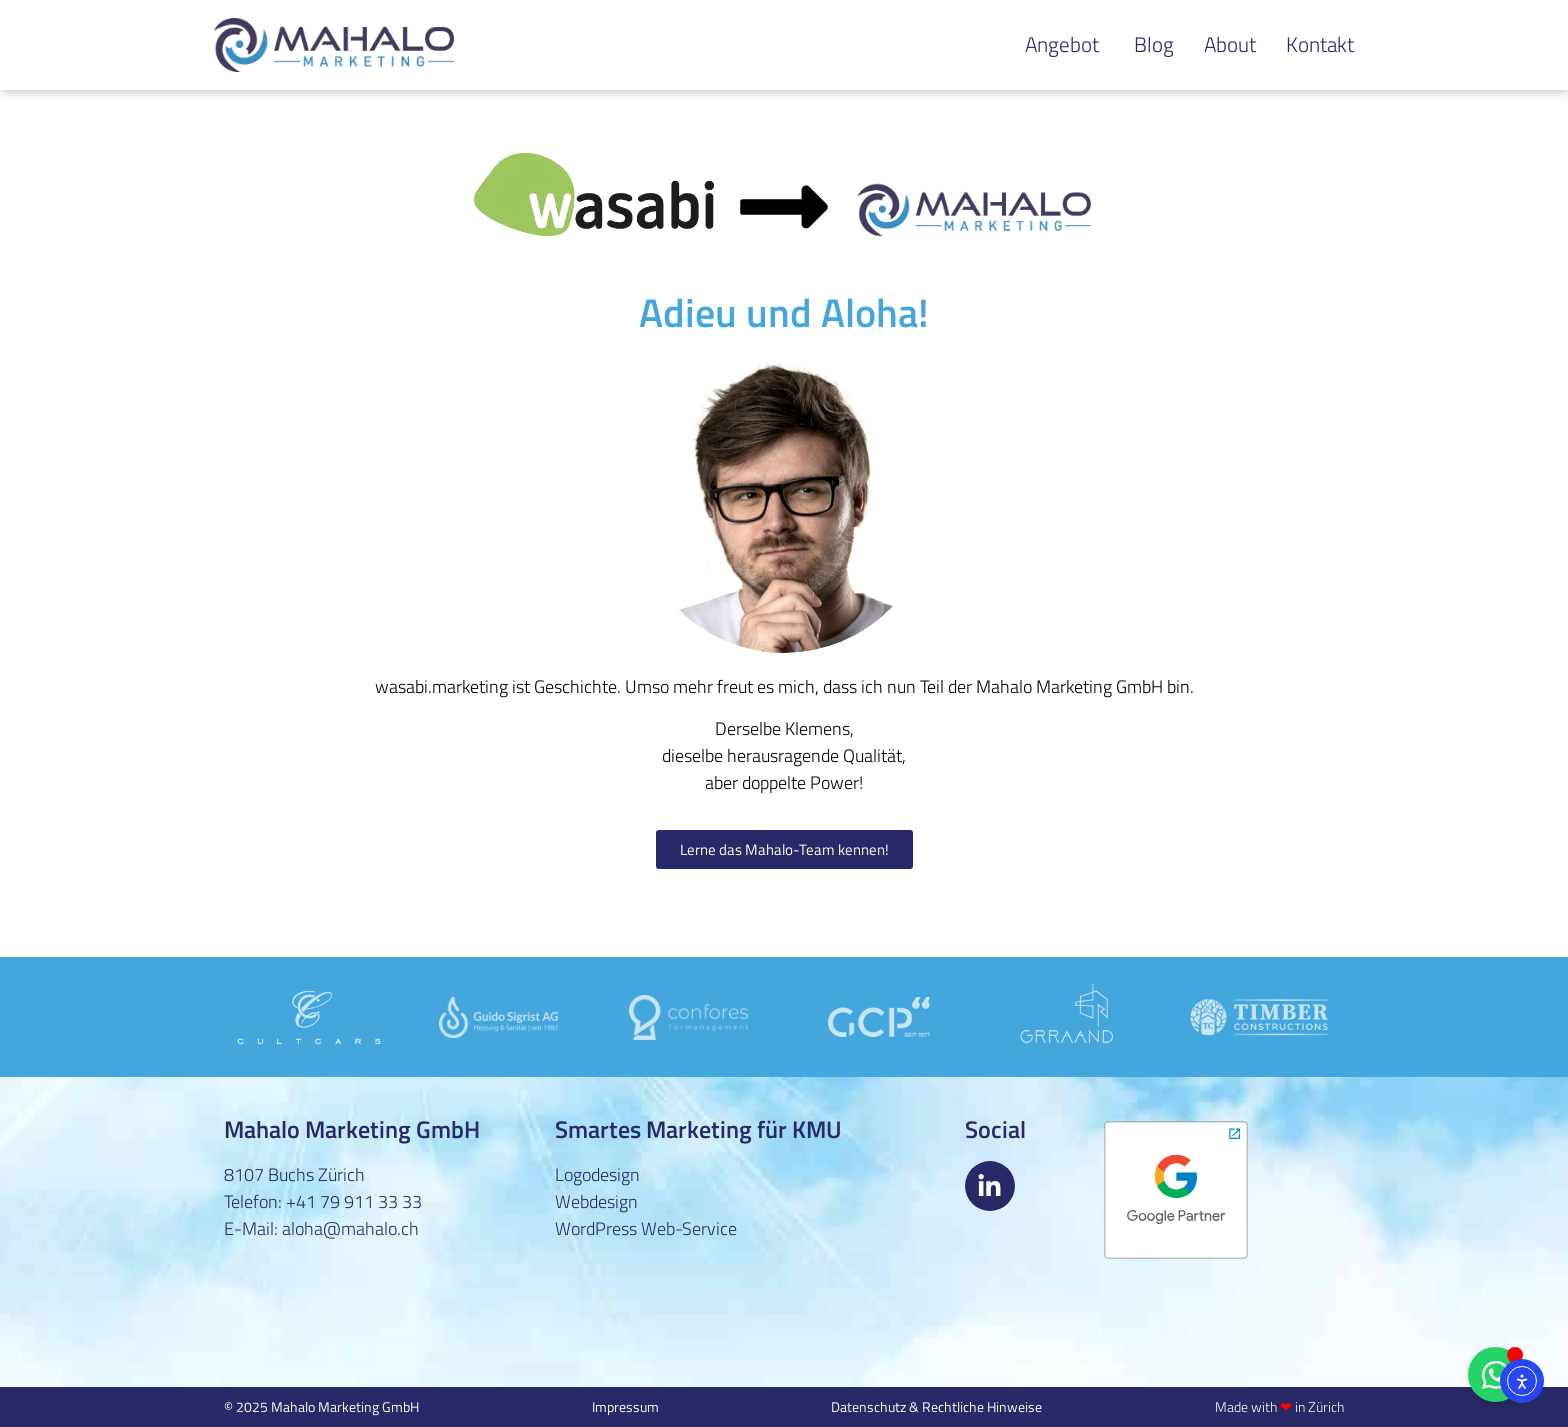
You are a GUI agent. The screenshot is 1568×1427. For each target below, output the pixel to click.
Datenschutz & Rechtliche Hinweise (936, 1406)
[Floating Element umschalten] (1495, 1374)
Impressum (625, 1406)
